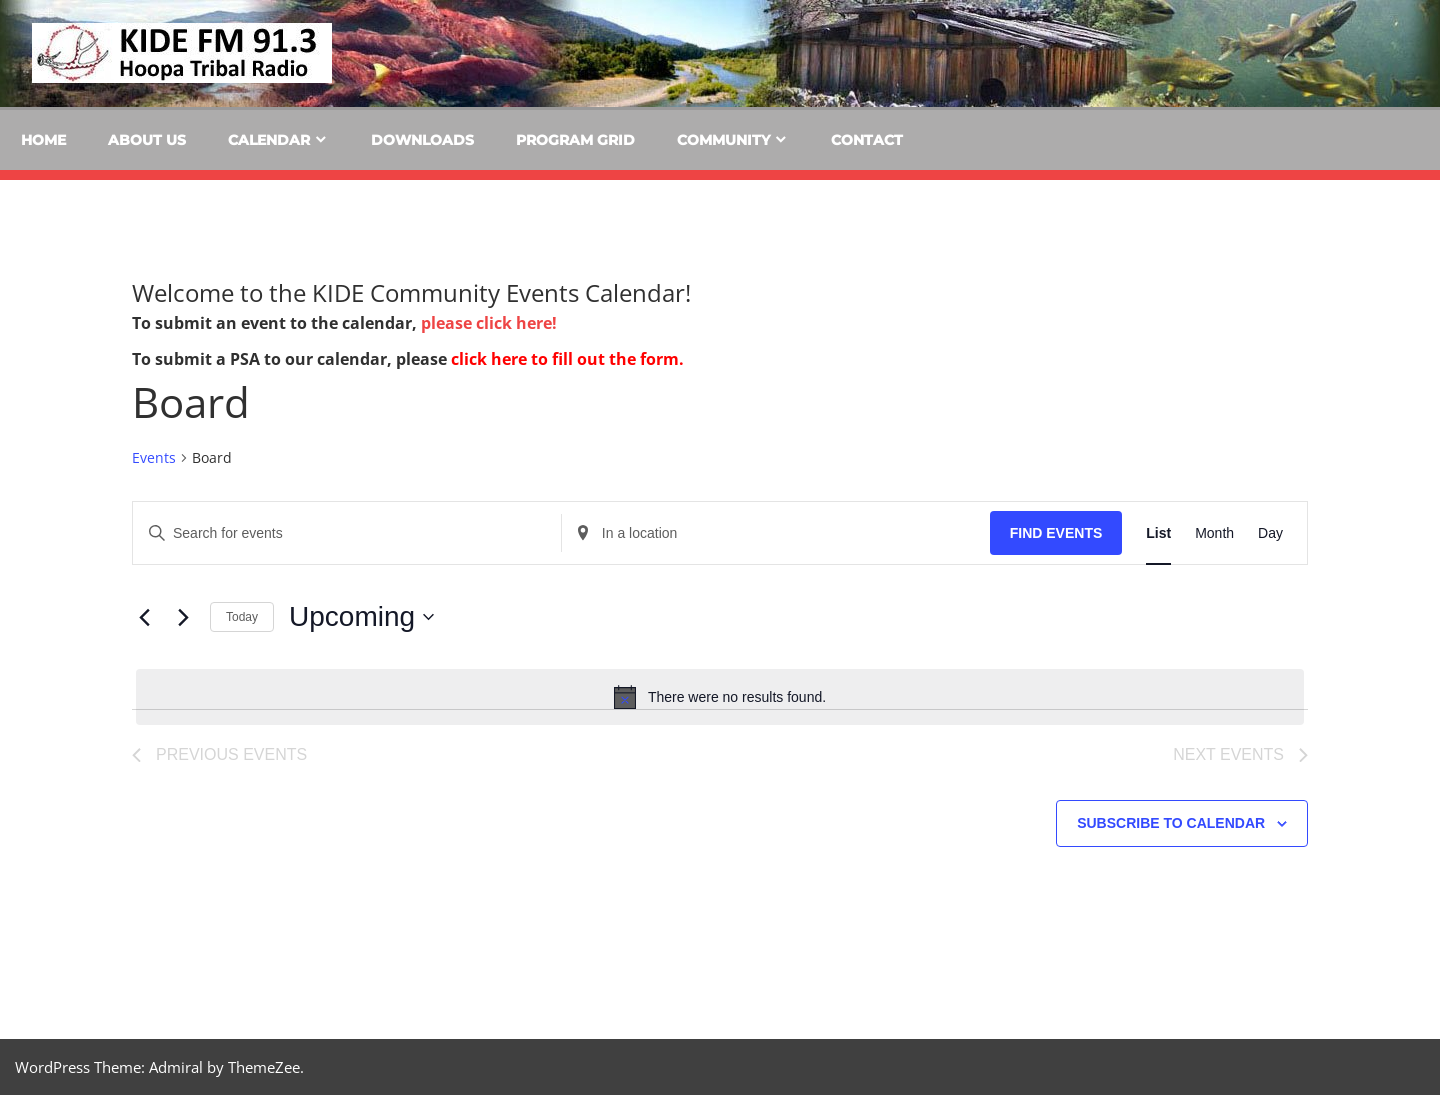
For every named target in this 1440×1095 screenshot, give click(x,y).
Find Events (1056, 533)
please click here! (489, 323)
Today (242, 617)
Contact (867, 140)
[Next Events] (183, 617)
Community (723, 140)
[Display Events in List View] (1158, 533)
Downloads (422, 140)
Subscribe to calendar (1171, 823)
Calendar (269, 140)
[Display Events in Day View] (1270, 533)
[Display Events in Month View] (1214, 533)
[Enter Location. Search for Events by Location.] (776, 533)
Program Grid (575, 140)
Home (43, 140)
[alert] (720, 697)
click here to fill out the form (565, 359)
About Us (147, 140)
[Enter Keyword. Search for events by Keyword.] (347, 533)
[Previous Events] (144, 617)
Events (154, 457)
